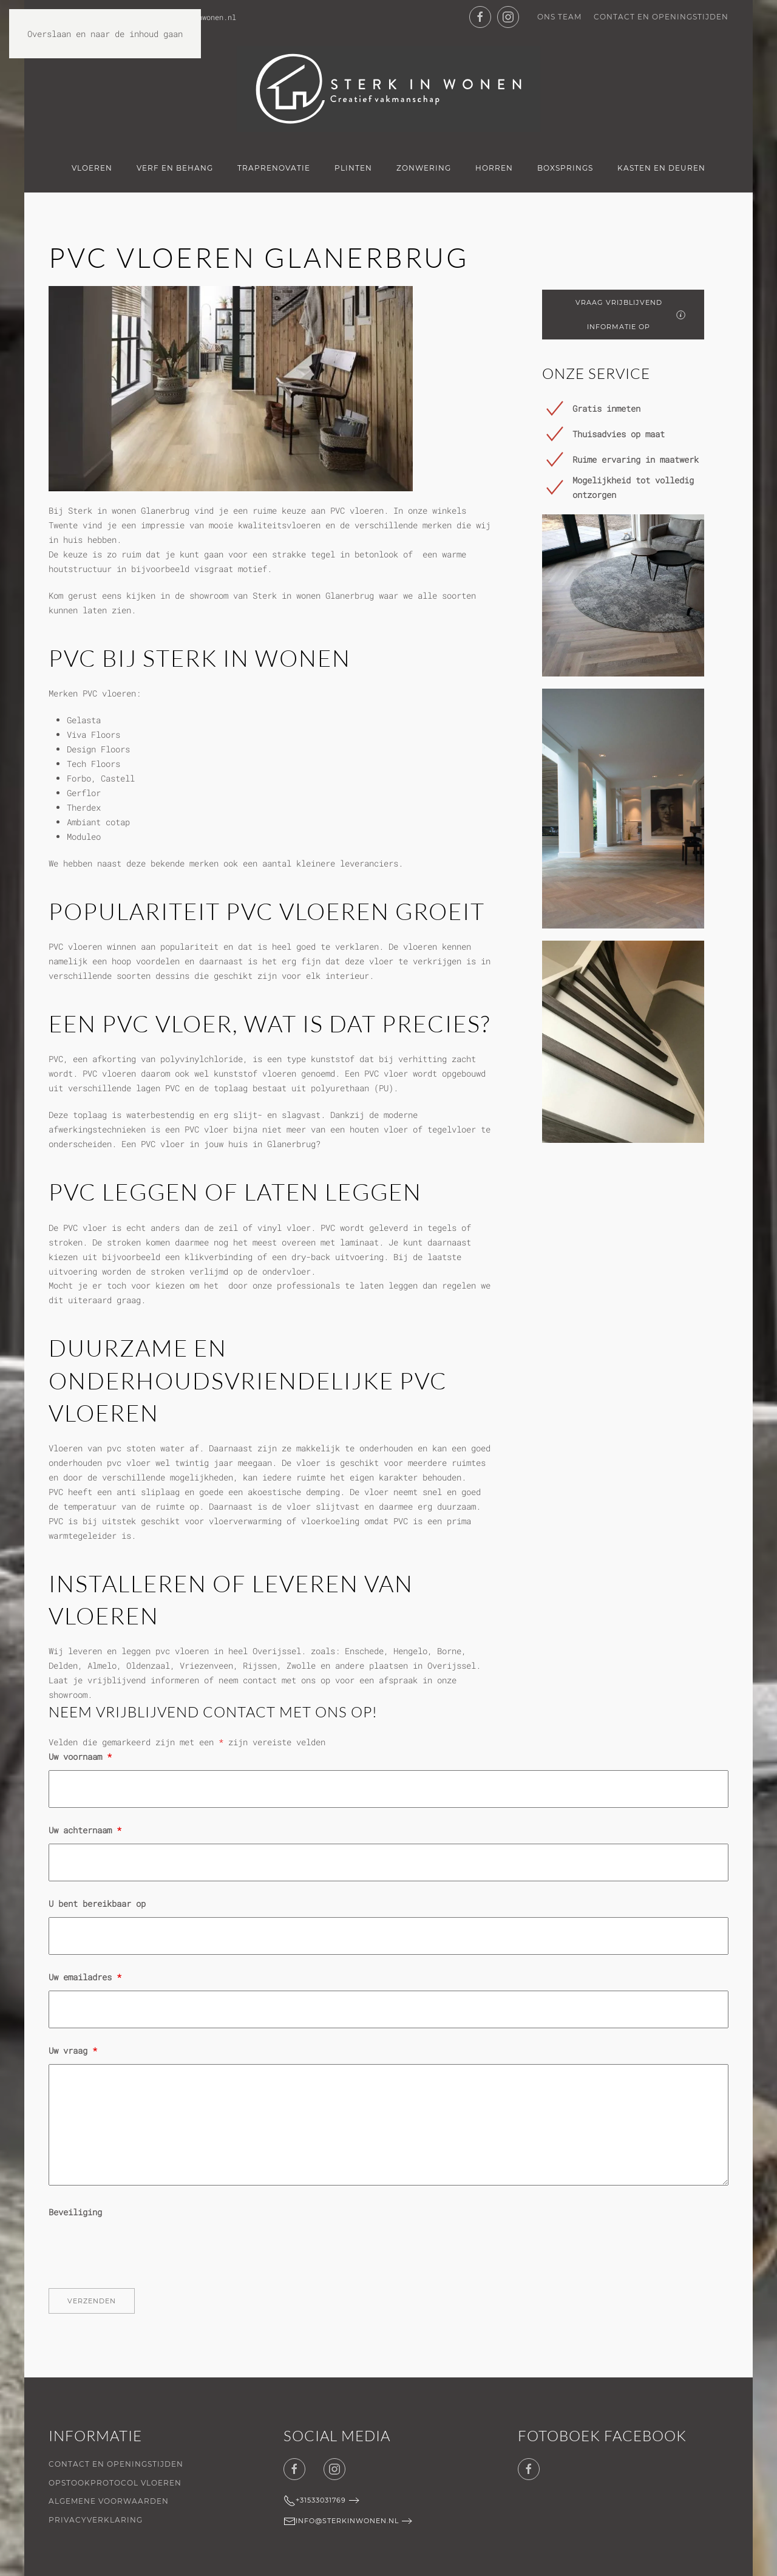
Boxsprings (565, 167)
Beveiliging (75, 2212)
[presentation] (141, 2249)
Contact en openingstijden (661, 16)
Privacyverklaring (96, 2519)
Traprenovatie (273, 167)
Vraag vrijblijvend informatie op (630, 314)
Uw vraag (73, 2050)
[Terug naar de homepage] (388, 89)
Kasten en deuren (661, 167)
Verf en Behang (175, 167)
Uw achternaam (85, 1830)
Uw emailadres (85, 1977)
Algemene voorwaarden (109, 2501)
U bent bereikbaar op (97, 1903)
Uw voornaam (80, 1756)
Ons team (559, 16)
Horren (494, 167)
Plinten (353, 167)
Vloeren (92, 167)
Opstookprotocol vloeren (115, 2482)
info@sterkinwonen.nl (341, 2521)
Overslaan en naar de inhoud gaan (105, 33)
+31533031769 (314, 2501)
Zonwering (423, 167)
